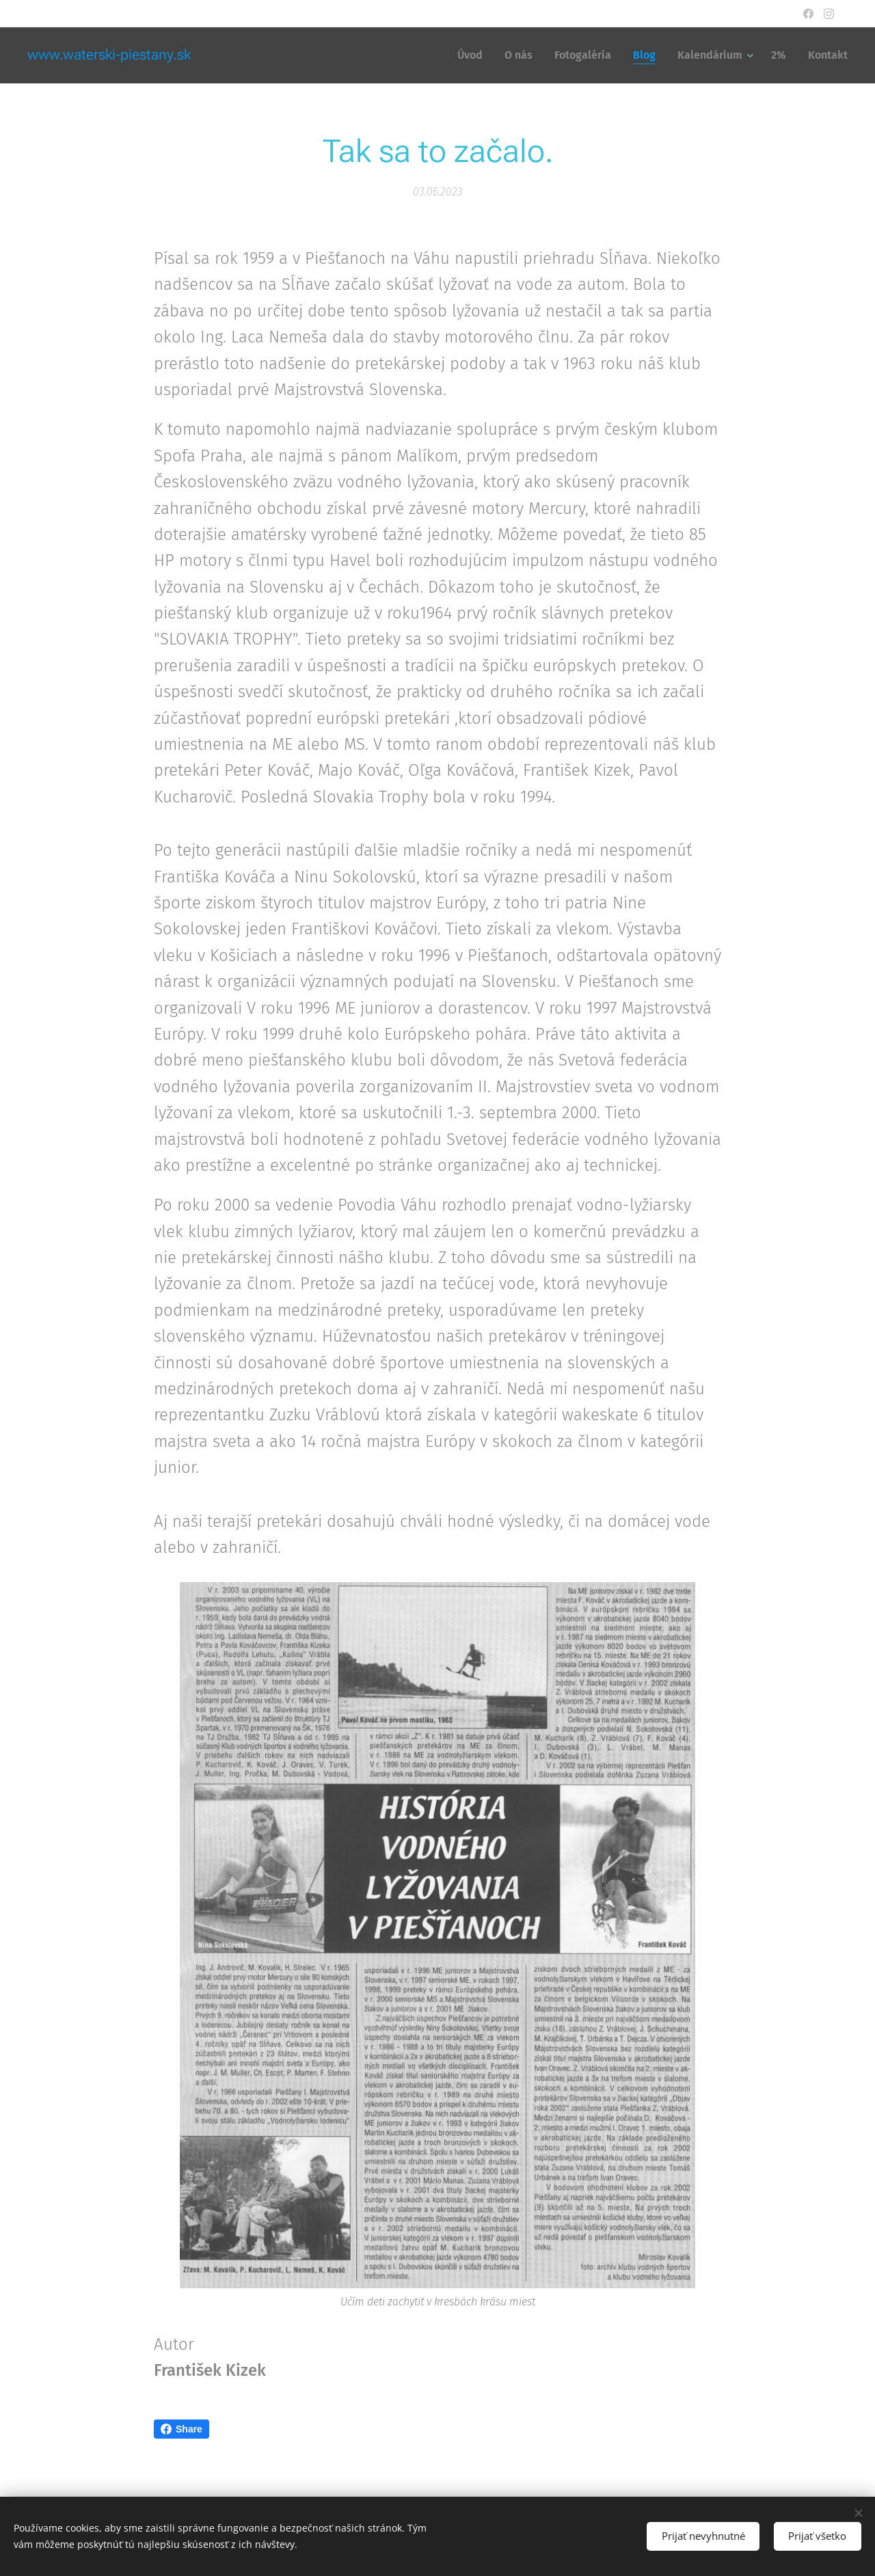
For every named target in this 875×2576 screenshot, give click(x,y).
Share (181, 2429)
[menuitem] (474, 55)
